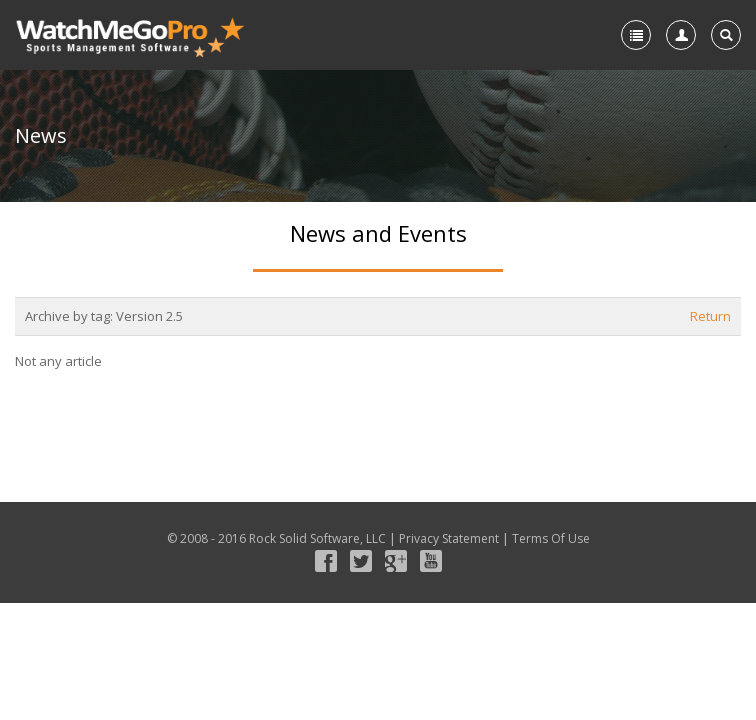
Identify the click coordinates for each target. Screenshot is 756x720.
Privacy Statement (449, 538)
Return (710, 316)
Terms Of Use (551, 538)
